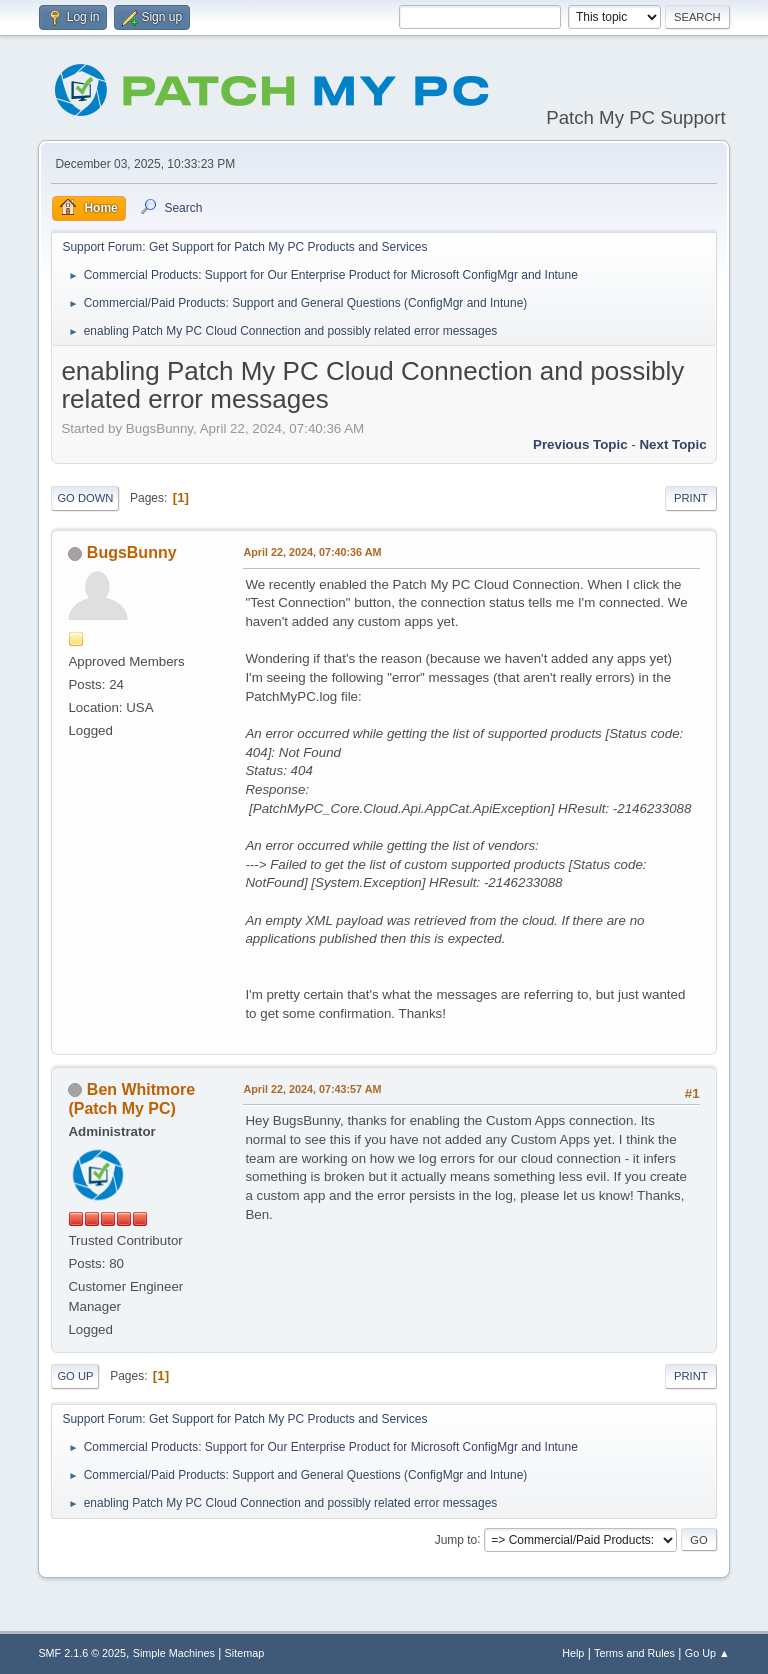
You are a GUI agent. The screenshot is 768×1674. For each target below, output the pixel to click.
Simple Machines (174, 1653)
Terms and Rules (634, 1653)
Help (573, 1653)
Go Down (85, 498)
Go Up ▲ (707, 1653)
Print (691, 498)
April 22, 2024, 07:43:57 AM (312, 1089)
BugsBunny (132, 552)
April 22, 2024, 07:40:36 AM (312, 552)
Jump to (456, 1539)
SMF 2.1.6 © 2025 (82, 1653)
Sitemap (245, 1653)
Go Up (75, 1376)
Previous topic (580, 444)
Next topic (672, 444)
